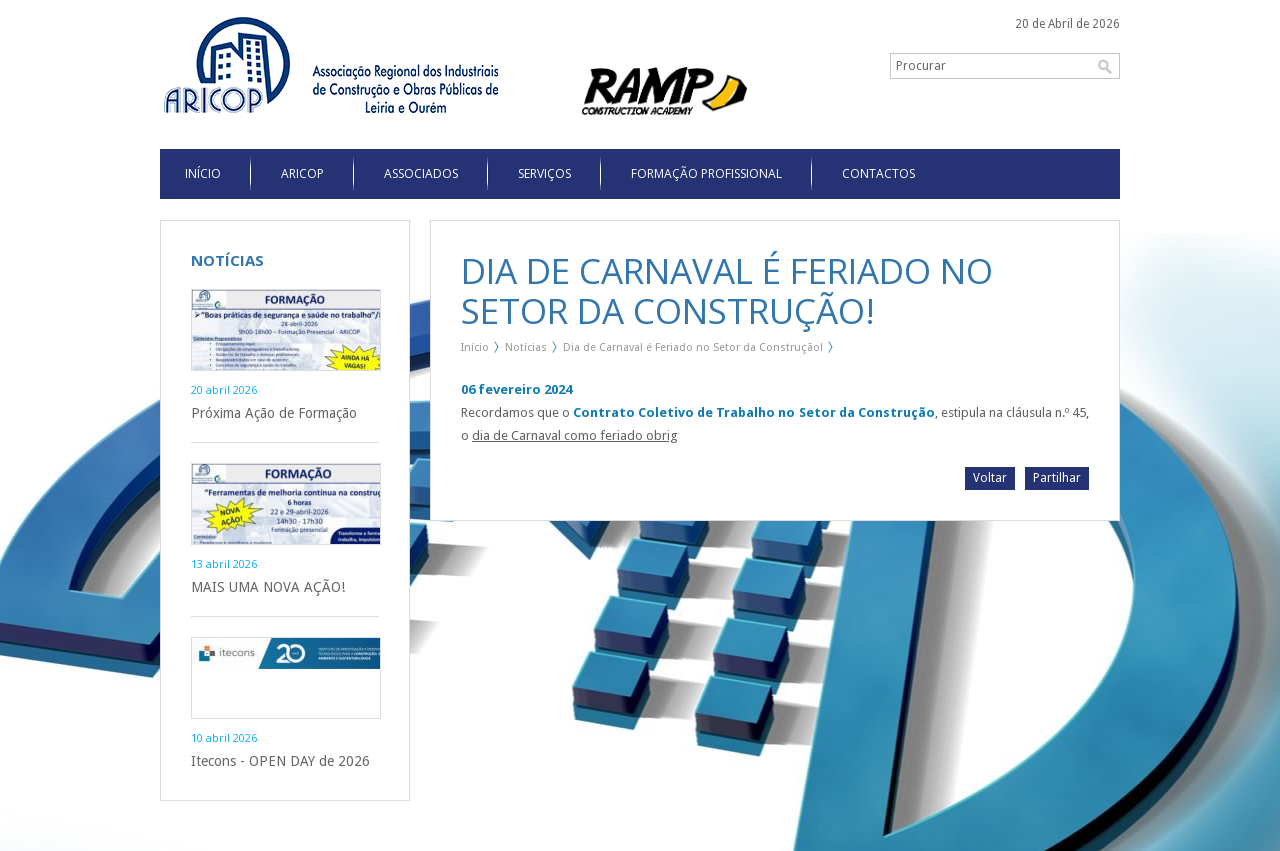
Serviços (544, 173)
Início (475, 347)
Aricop (302, 173)
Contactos (878, 173)
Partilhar (1057, 478)
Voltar (990, 478)
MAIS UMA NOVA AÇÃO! (268, 587)
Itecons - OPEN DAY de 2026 (280, 761)
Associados (421, 173)
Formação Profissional (706, 173)
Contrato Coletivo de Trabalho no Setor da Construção (753, 412)
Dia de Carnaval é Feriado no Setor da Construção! (693, 347)
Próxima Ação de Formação (274, 413)
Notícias (526, 347)
